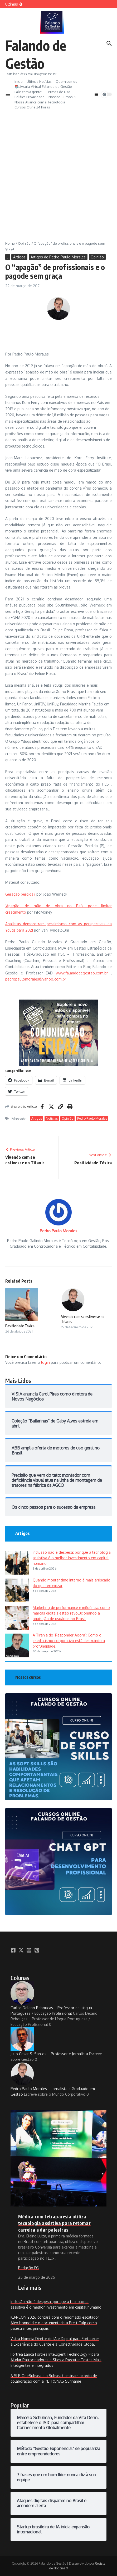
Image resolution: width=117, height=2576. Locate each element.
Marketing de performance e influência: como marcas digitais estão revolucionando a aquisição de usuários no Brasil (71, 1613)
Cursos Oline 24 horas (32, 107)
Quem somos (66, 81)
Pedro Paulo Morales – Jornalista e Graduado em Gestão (53, 2079)
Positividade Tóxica (20, 1326)
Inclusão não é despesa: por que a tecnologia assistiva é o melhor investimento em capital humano (72, 1558)
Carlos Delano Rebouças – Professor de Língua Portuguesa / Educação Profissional (51, 1998)
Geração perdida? (20, 894)
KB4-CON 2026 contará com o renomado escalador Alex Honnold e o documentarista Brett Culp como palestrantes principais (55, 2323)
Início (18, 81)
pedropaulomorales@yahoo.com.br (35, 979)
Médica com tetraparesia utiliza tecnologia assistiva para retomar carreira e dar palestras (54, 2223)
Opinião (24, 243)
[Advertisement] (58, 171)
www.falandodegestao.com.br (82, 973)
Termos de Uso (58, 92)
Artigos (19, 257)
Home (10, 243)
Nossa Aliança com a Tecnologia (39, 102)
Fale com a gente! (28, 92)
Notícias (52, 1118)
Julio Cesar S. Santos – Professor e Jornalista (49, 2041)
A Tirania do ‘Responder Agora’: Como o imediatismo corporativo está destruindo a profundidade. (69, 1640)
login (45, 1362)
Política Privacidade (29, 97)
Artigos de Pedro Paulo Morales (58, 257)
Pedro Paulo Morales (92, 1118)
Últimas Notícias (39, 81)
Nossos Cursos (62, 97)
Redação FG (28, 2267)
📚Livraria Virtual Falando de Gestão (43, 86)
